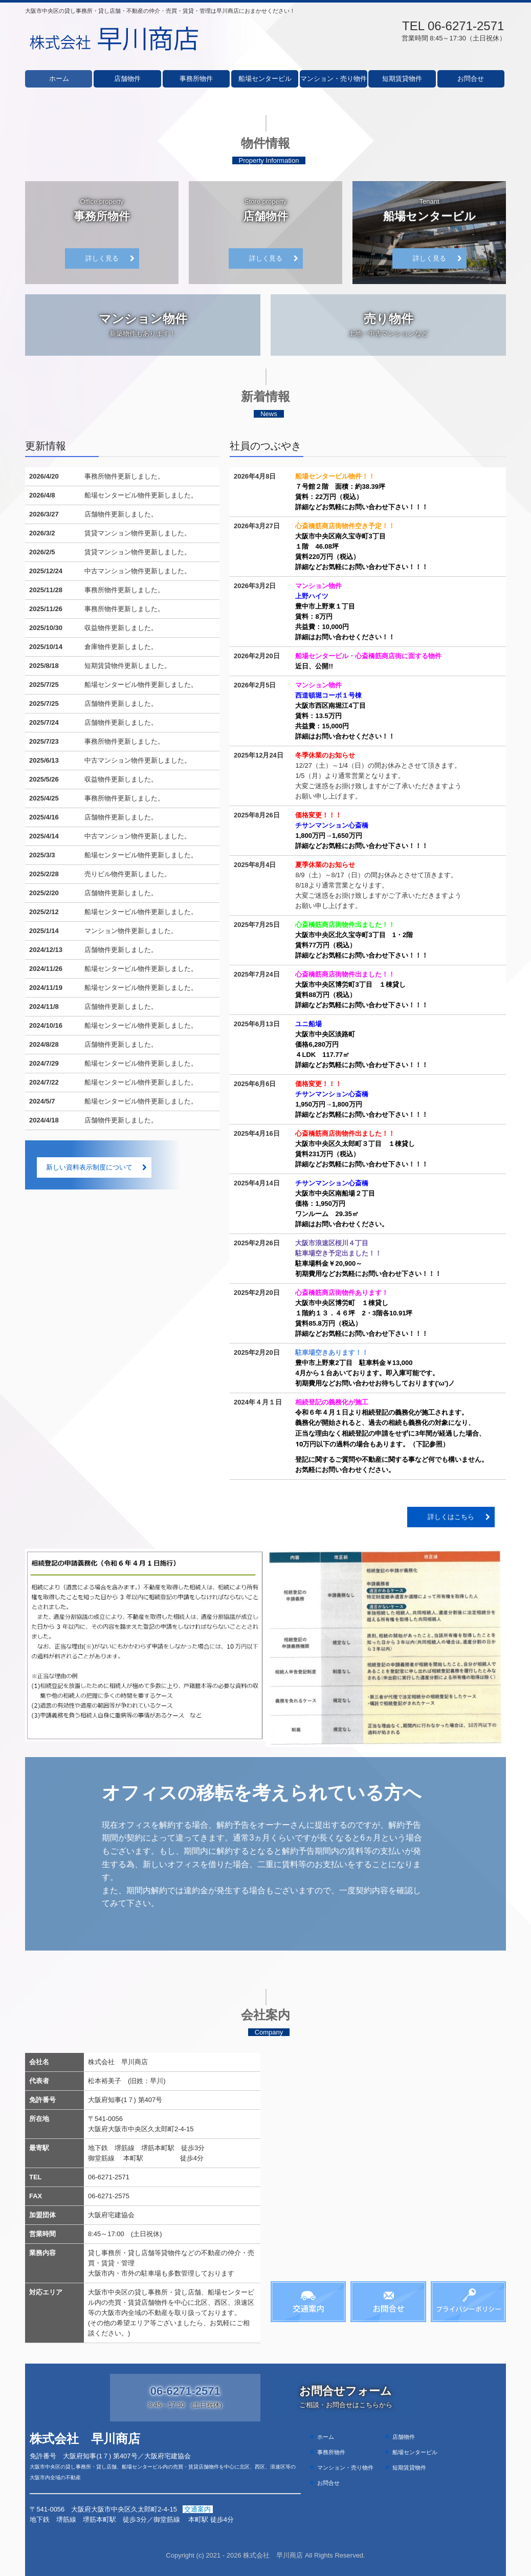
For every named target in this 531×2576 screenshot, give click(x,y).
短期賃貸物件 (402, 78)
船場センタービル (265, 78)
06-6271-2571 (466, 26)
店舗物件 (127, 78)
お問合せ (470, 78)
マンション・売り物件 (333, 78)
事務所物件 (196, 78)
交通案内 (198, 2509)
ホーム (59, 78)
